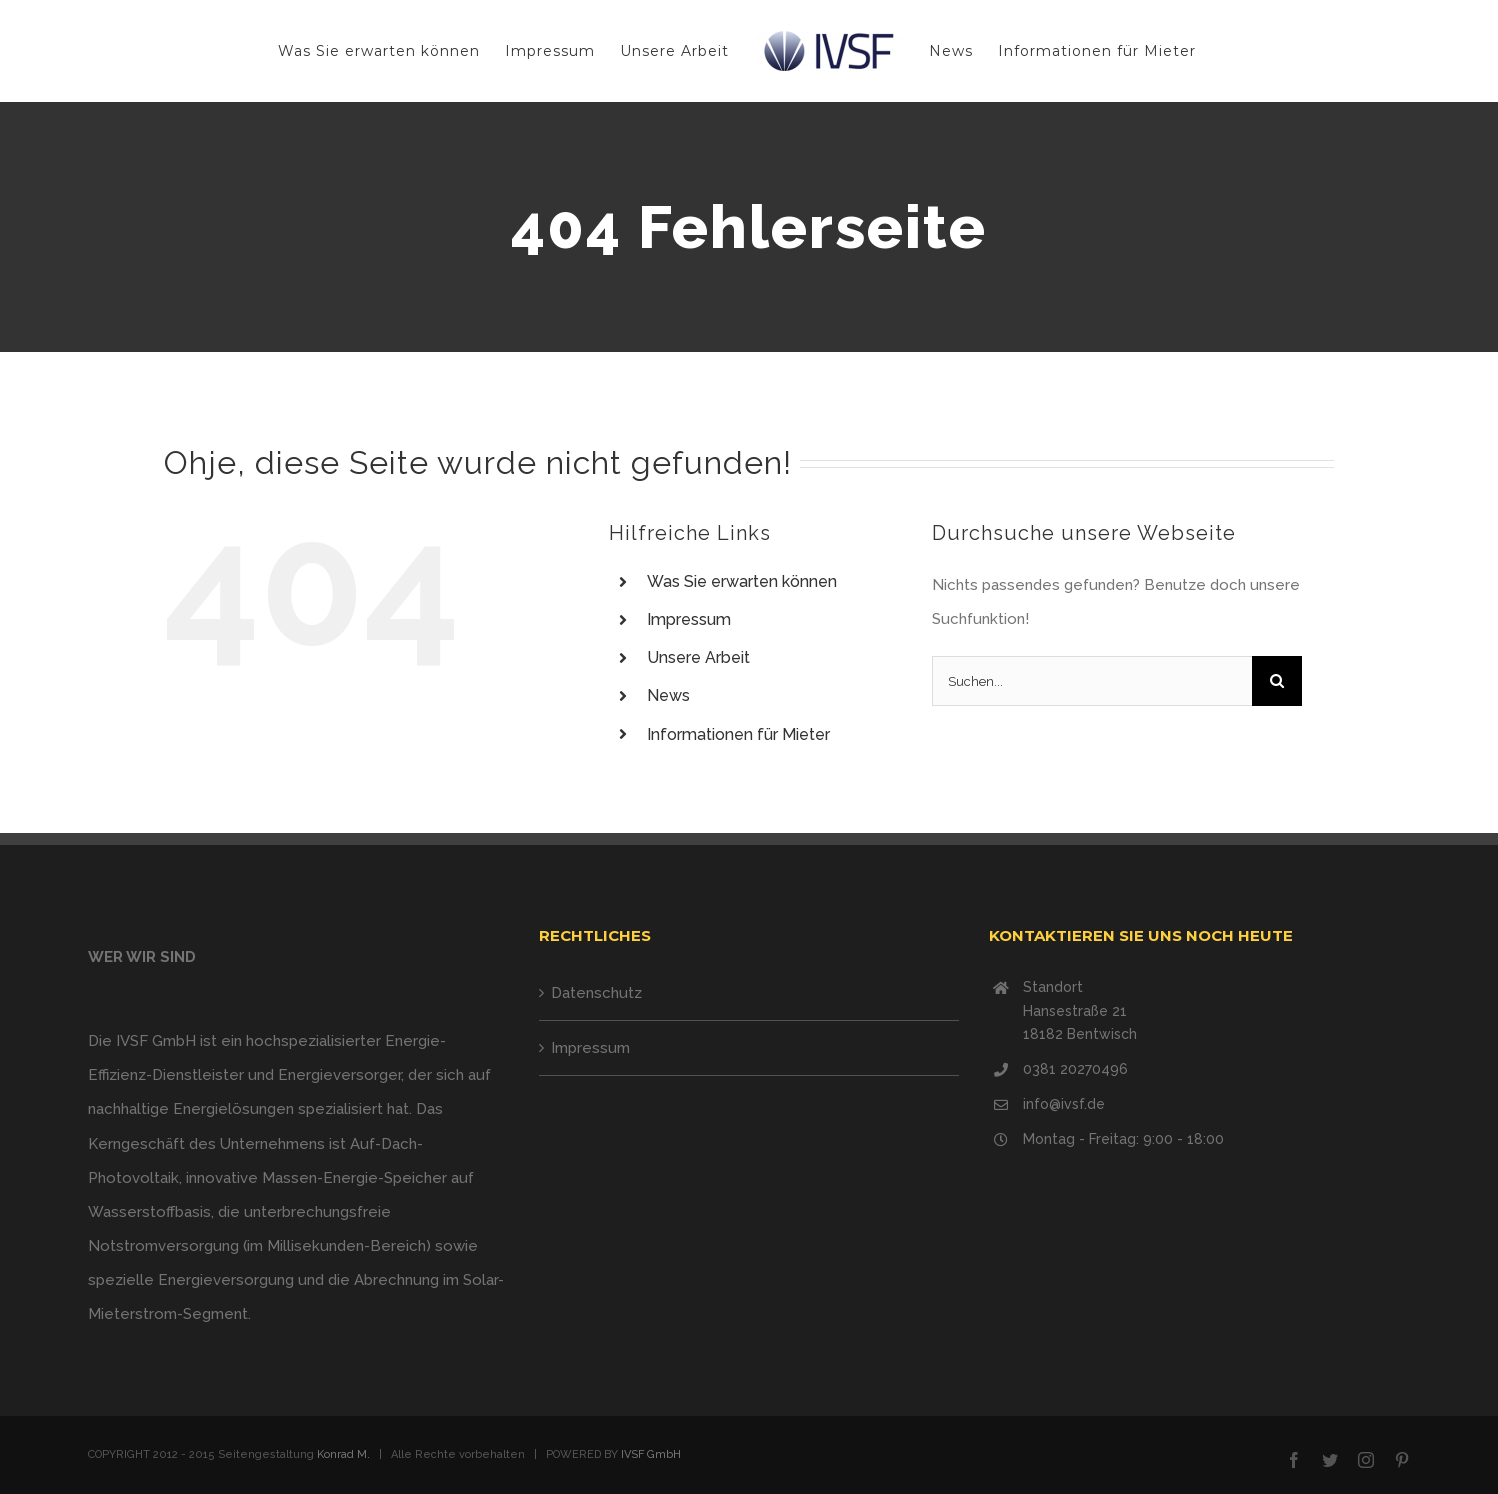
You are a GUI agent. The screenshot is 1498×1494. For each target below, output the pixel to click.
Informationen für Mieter (738, 734)
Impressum (689, 619)
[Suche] (1277, 681)
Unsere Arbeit (698, 657)
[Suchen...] (1092, 681)
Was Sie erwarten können (742, 581)
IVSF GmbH (651, 1454)
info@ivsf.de (1064, 1104)
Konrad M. (343, 1454)
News (668, 695)
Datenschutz (596, 993)
